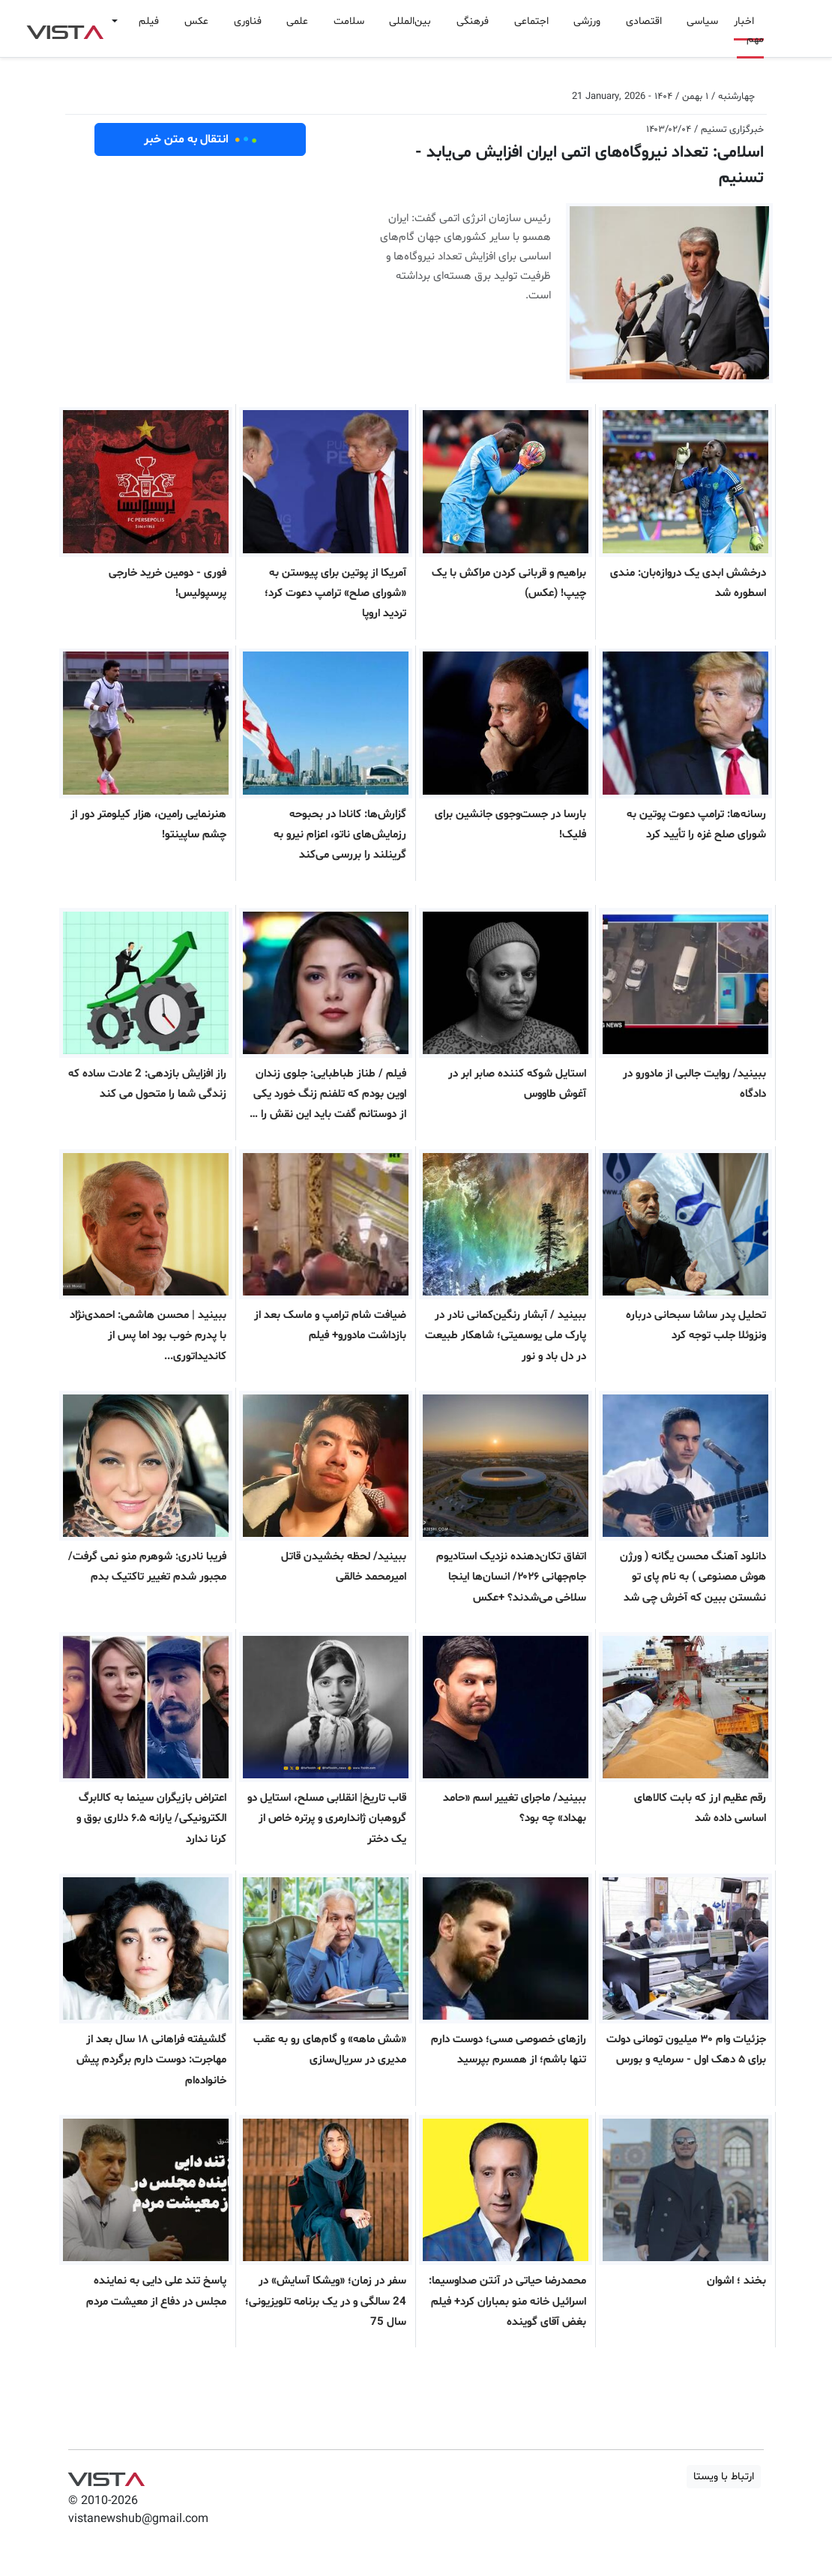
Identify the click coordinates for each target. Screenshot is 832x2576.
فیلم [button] (149, 21)
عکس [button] (196, 21)
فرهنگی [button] (472, 21)
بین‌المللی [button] (410, 21)
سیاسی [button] (702, 21)
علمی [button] (297, 21)
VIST (65, 28)
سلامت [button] (349, 21)
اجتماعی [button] (531, 21)
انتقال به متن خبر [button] (200, 139)
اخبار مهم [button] (749, 30)
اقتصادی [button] (644, 21)
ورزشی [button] (586, 21)
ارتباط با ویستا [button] (723, 2477)
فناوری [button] (248, 21)
